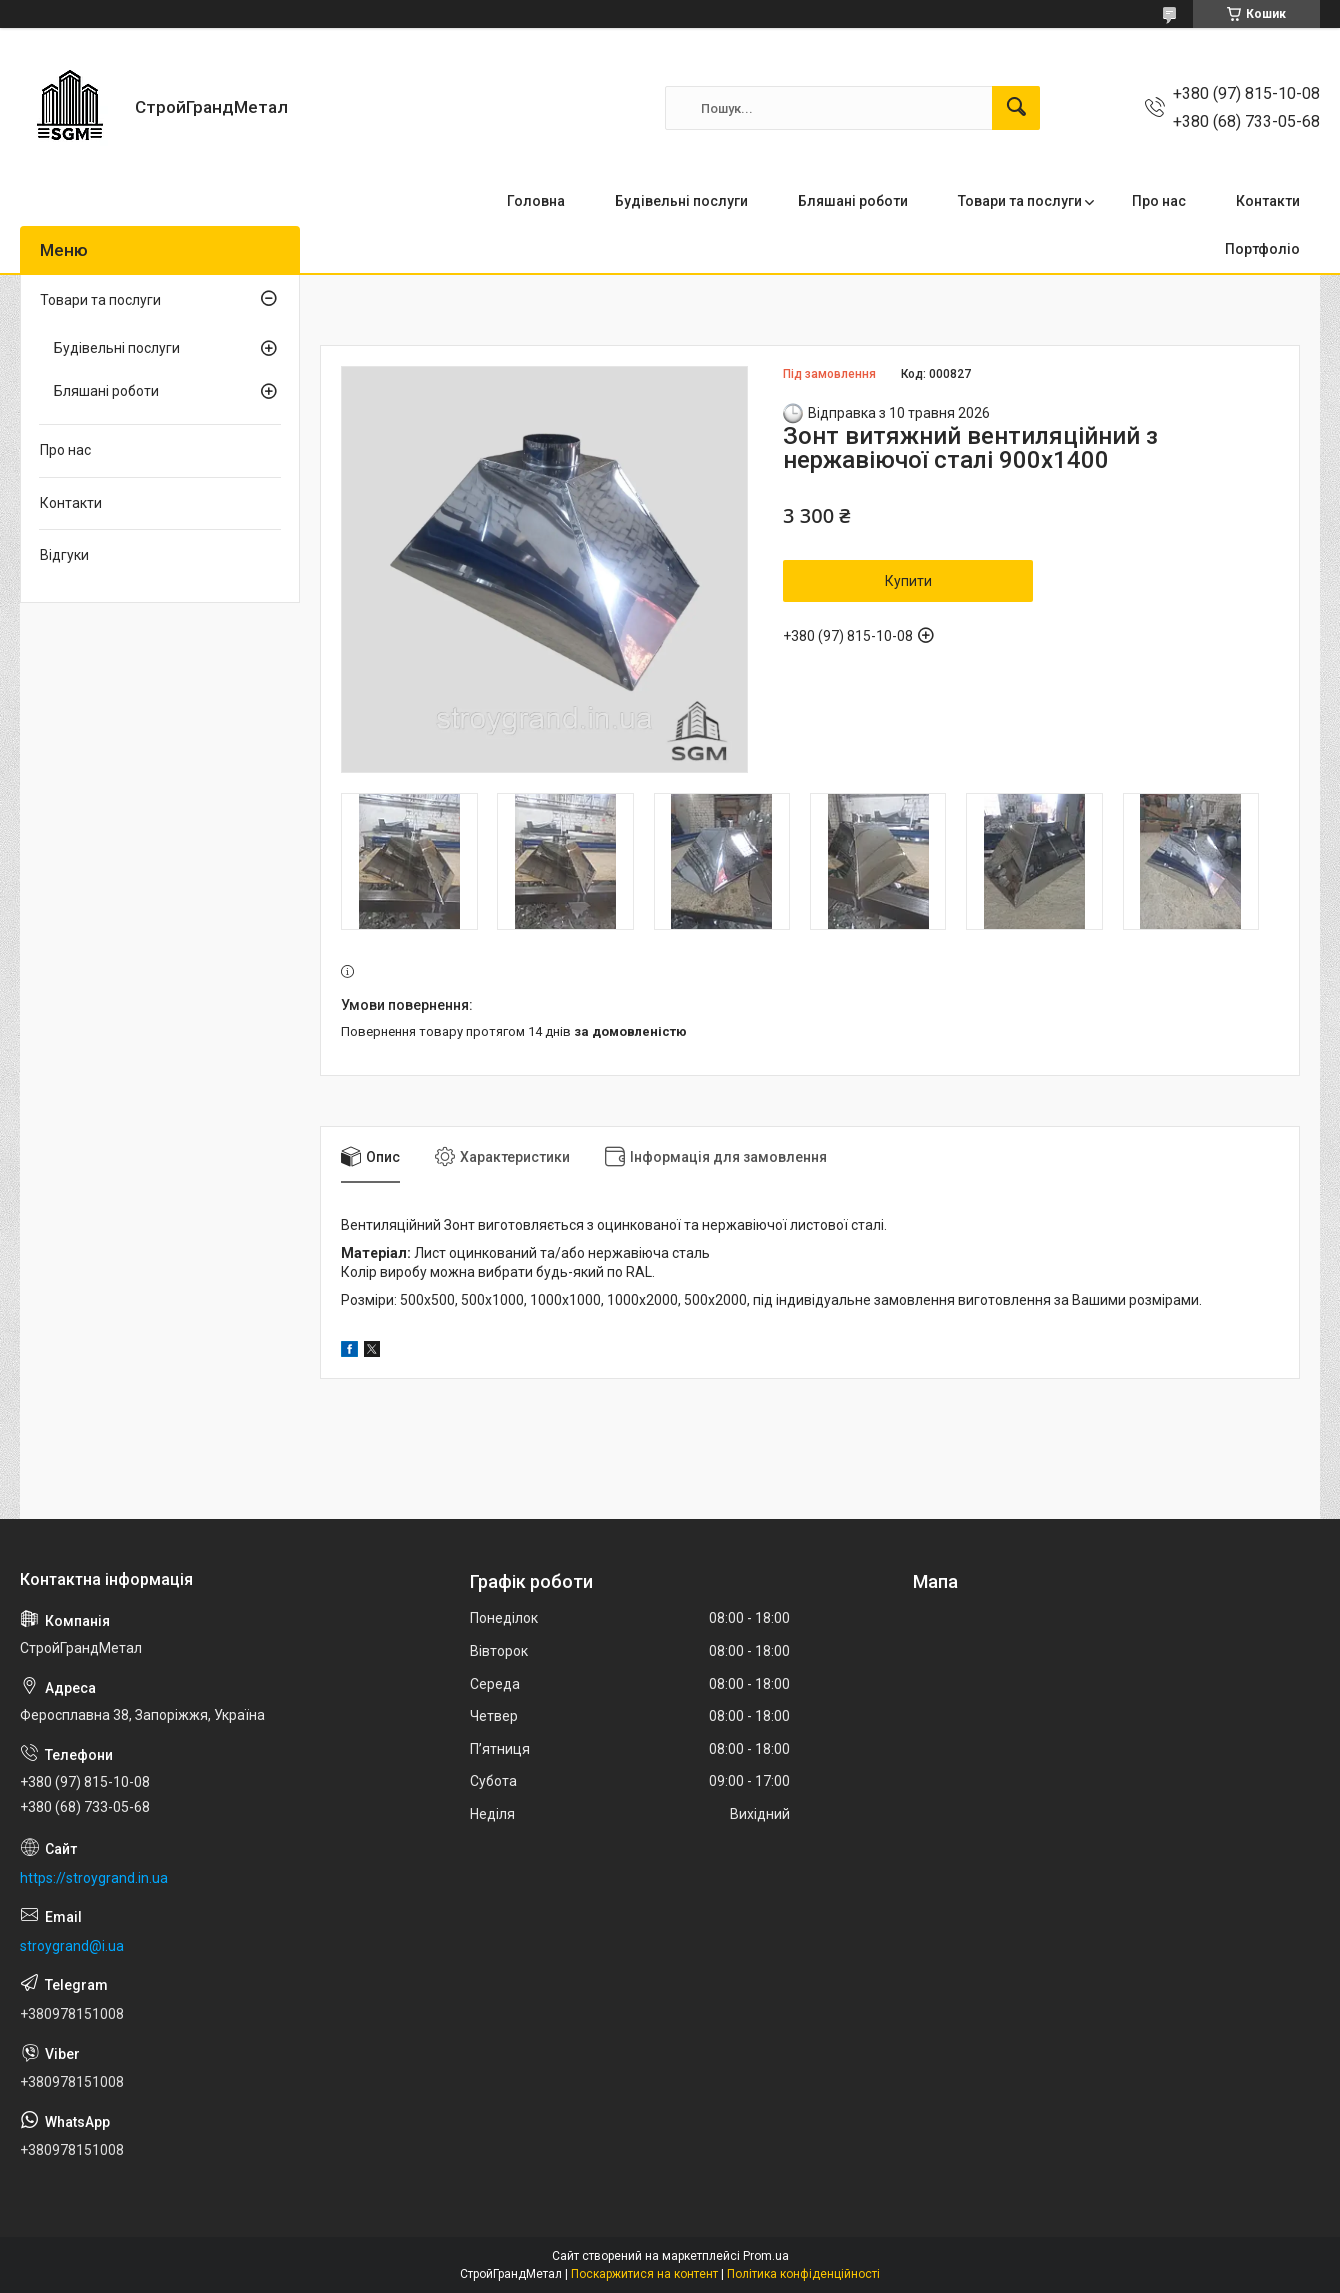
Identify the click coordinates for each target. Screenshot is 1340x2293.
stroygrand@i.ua (72, 1946)
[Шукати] (1016, 108)
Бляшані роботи (853, 201)
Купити (908, 581)
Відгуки (64, 555)
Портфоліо (1262, 249)
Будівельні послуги (681, 201)
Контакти (1268, 201)
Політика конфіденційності (803, 2274)
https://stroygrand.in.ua (94, 1878)
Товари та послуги (1020, 201)
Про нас (1159, 201)
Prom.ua (766, 2256)
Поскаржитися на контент (644, 2274)
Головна (536, 201)
